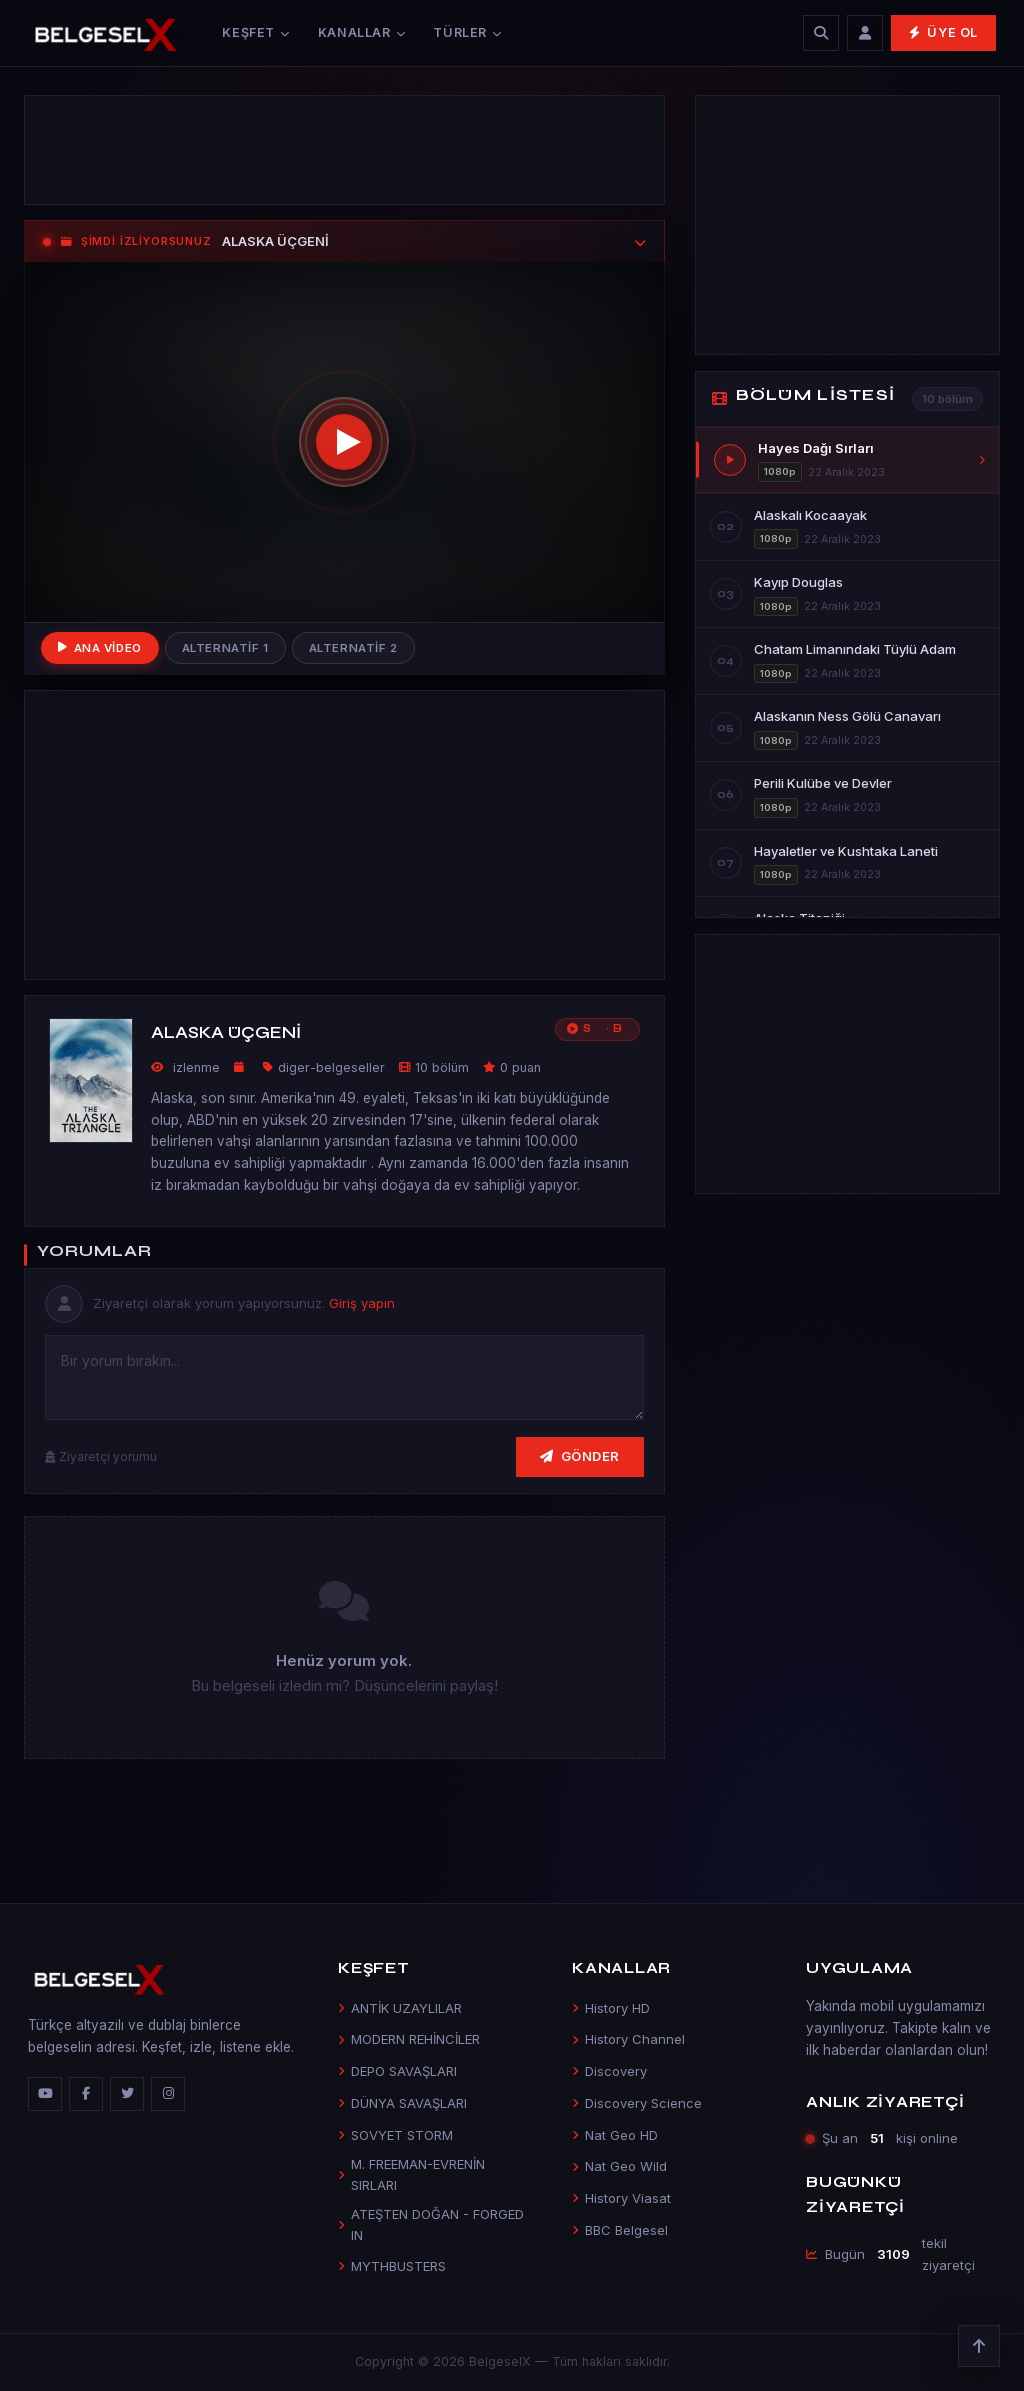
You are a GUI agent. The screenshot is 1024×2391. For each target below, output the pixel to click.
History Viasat (621, 2198)
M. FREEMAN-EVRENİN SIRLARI (411, 2174)
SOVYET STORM (395, 2135)
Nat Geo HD (615, 2135)
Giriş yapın (362, 1303)
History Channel (628, 2039)
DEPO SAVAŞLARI (397, 2071)
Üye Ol (943, 32)
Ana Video (100, 648)
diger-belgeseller (331, 1067)
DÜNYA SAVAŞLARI (402, 2103)
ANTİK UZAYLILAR (400, 2008)
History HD (611, 2008)
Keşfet (255, 32)
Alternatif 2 (353, 648)
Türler (467, 32)
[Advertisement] (344, 150)
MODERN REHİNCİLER (409, 2039)
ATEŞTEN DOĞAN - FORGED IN (431, 2224)
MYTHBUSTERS (392, 2266)
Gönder (580, 1456)
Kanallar (362, 32)
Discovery (609, 2071)
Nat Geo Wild (619, 2166)
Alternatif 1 (225, 648)
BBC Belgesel (620, 2230)
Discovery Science (637, 2103)
